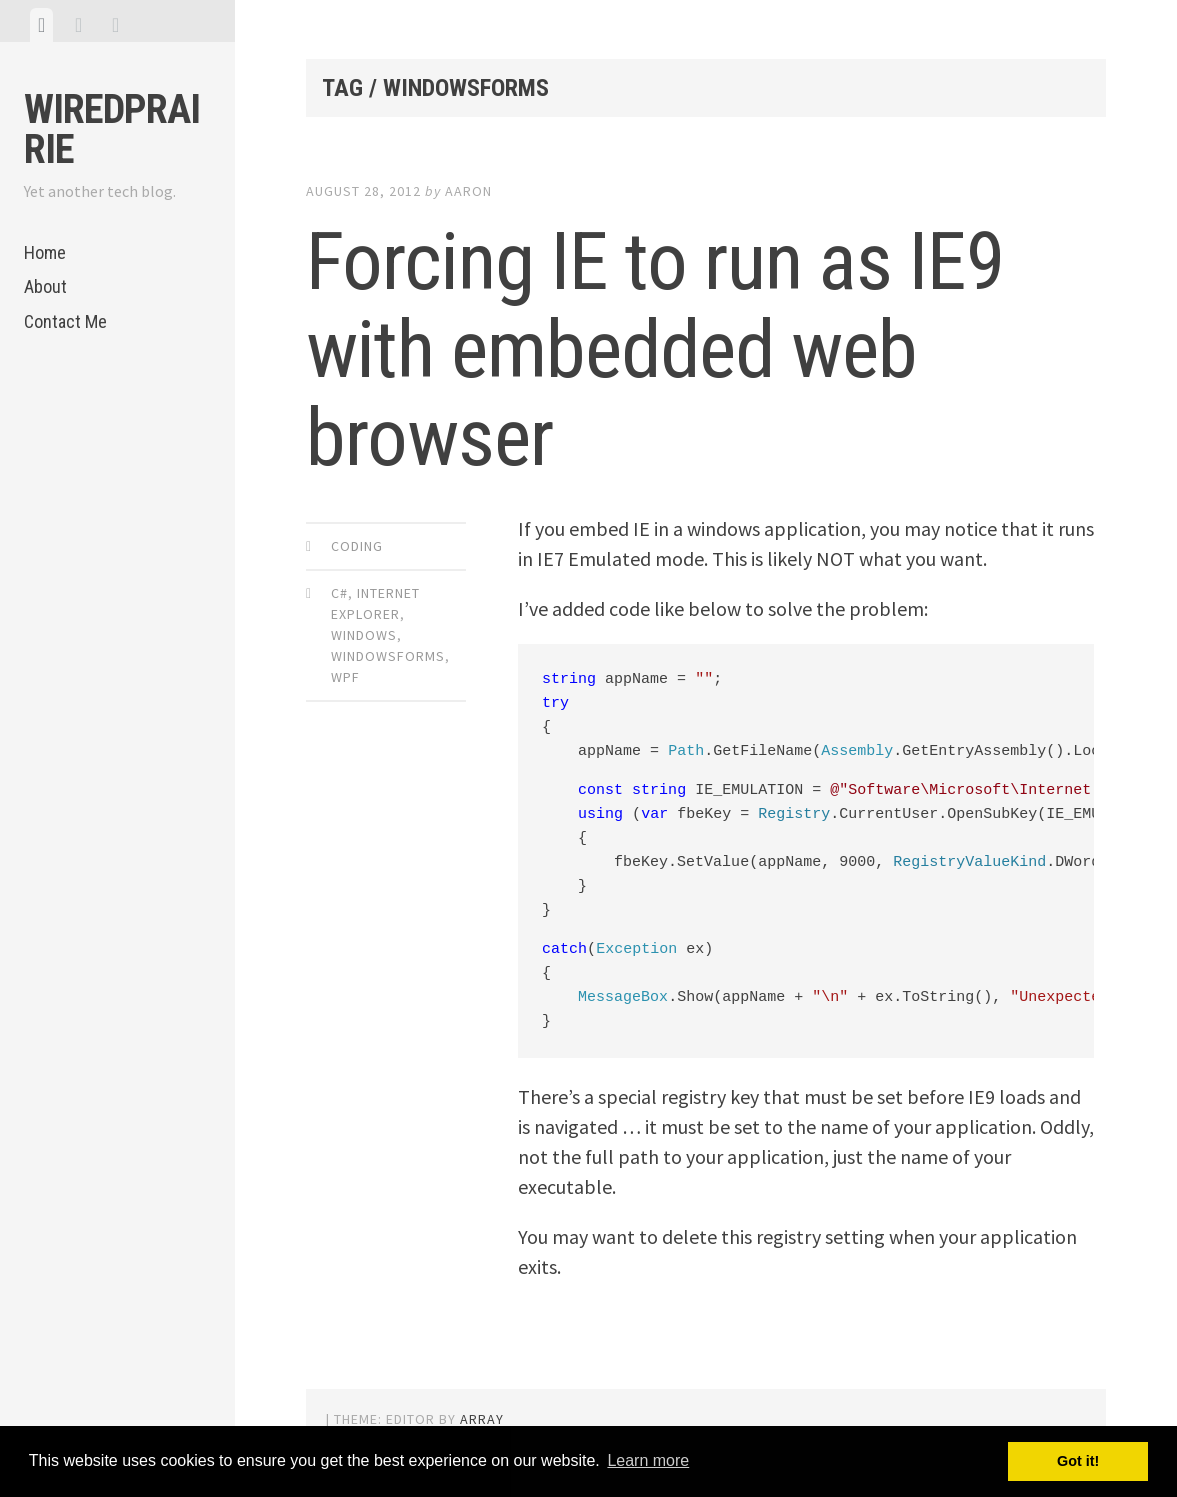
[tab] (41, 25)
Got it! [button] (1078, 1461)
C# (339, 593)
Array (482, 1419)
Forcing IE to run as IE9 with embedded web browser (655, 350)
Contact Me (65, 321)
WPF (345, 677)
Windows (364, 635)
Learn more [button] (648, 1460)
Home (45, 252)
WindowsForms (388, 656)
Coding (357, 546)
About (45, 286)
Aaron (468, 191)
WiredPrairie (112, 129)
